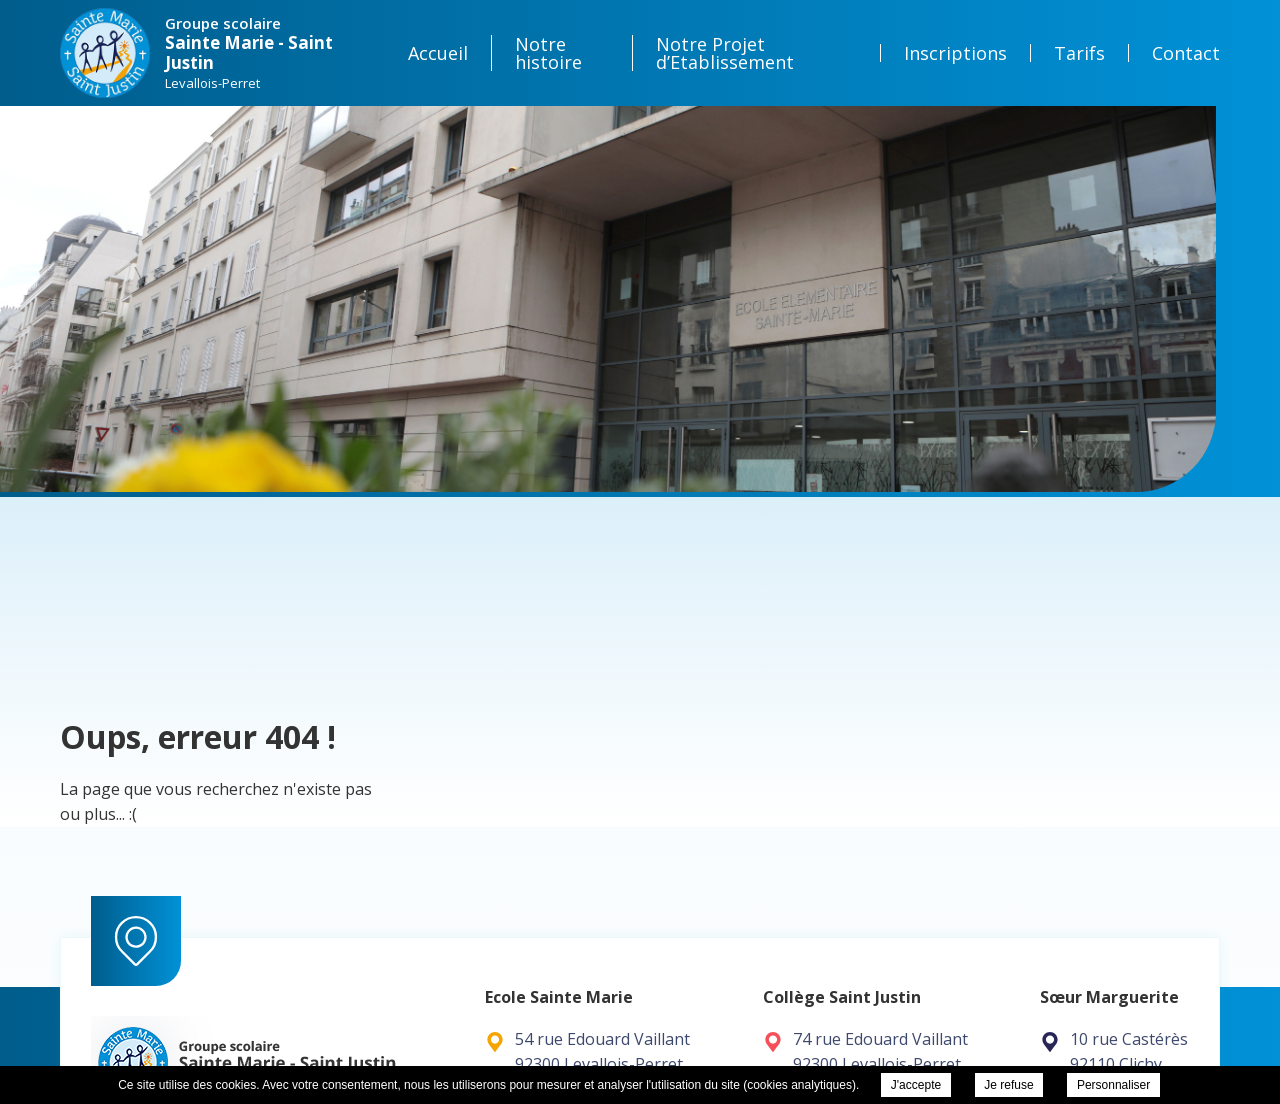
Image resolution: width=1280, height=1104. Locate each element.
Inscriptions (955, 53)
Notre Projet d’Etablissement (725, 53)
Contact (1186, 53)
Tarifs (1079, 53)
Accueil (438, 53)
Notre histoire (548, 53)
